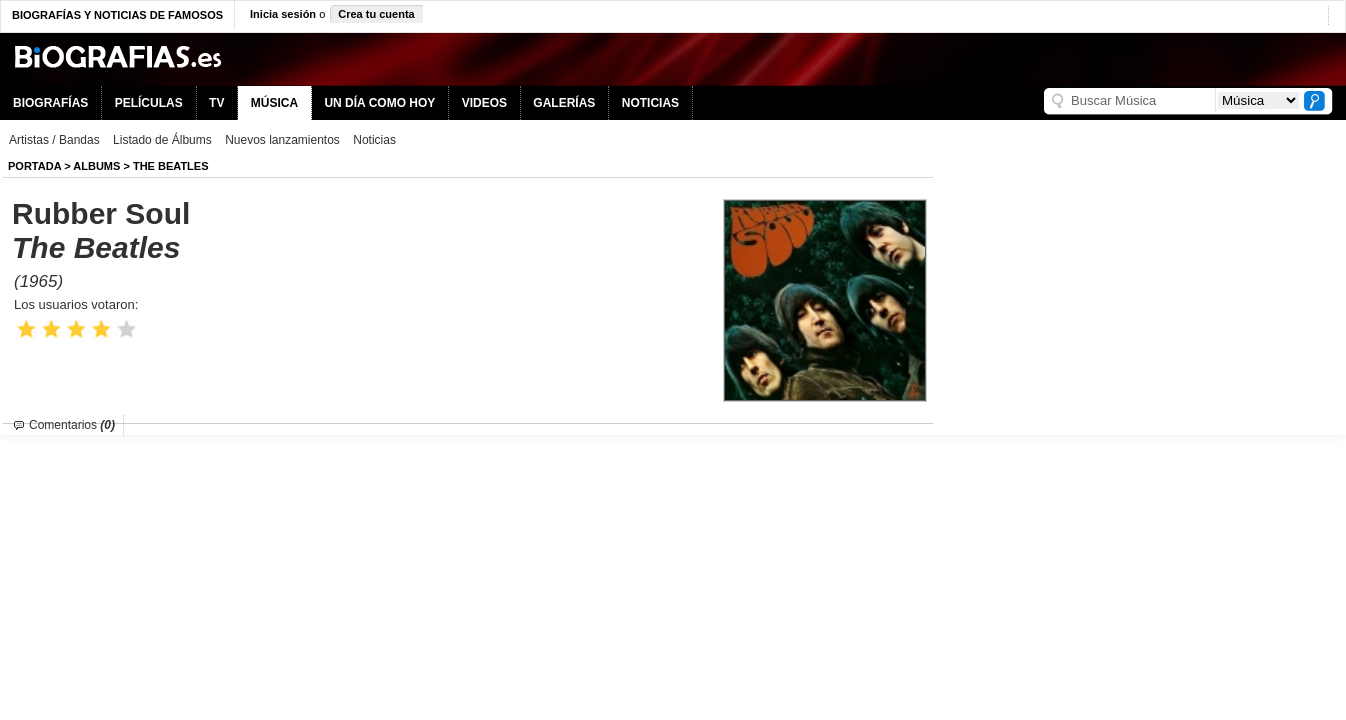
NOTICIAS (650, 103)
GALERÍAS (564, 103)
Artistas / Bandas (54, 140)
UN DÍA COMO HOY (379, 103)
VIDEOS (484, 103)
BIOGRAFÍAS (50, 103)
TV (216, 103)
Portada (34, 166)
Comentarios (72, 425)
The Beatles (171, 166)
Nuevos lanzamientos (282, 140)
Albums (96, 166)
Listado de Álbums (162, 140)
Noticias (374, 140)
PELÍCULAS (149, 103)
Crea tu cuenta (376, 14)
